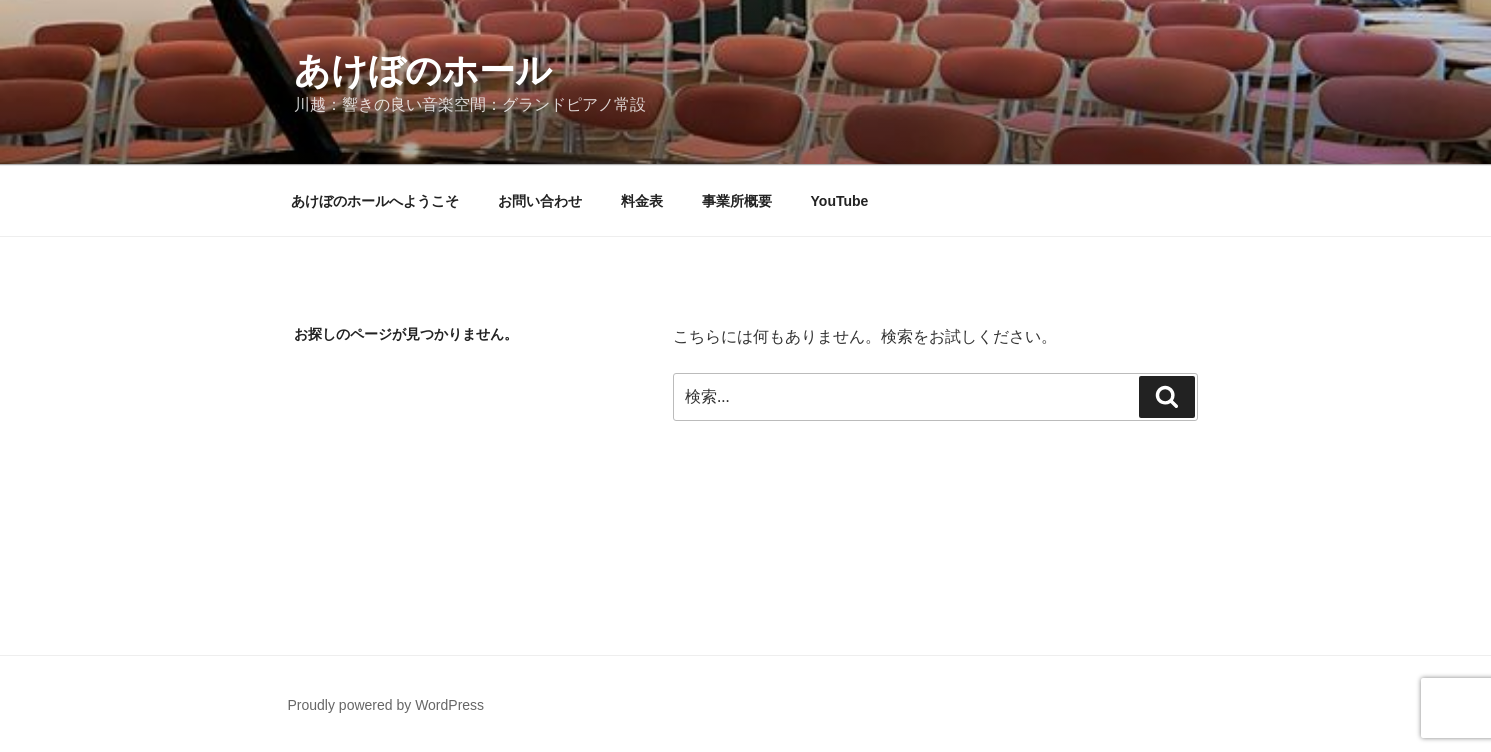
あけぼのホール (423, 70)
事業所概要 (737, 201)
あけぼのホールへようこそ (375, 201)
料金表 (642, 201)
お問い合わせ (540, 201)
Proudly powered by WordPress (386, 705)
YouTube (840, 201)
